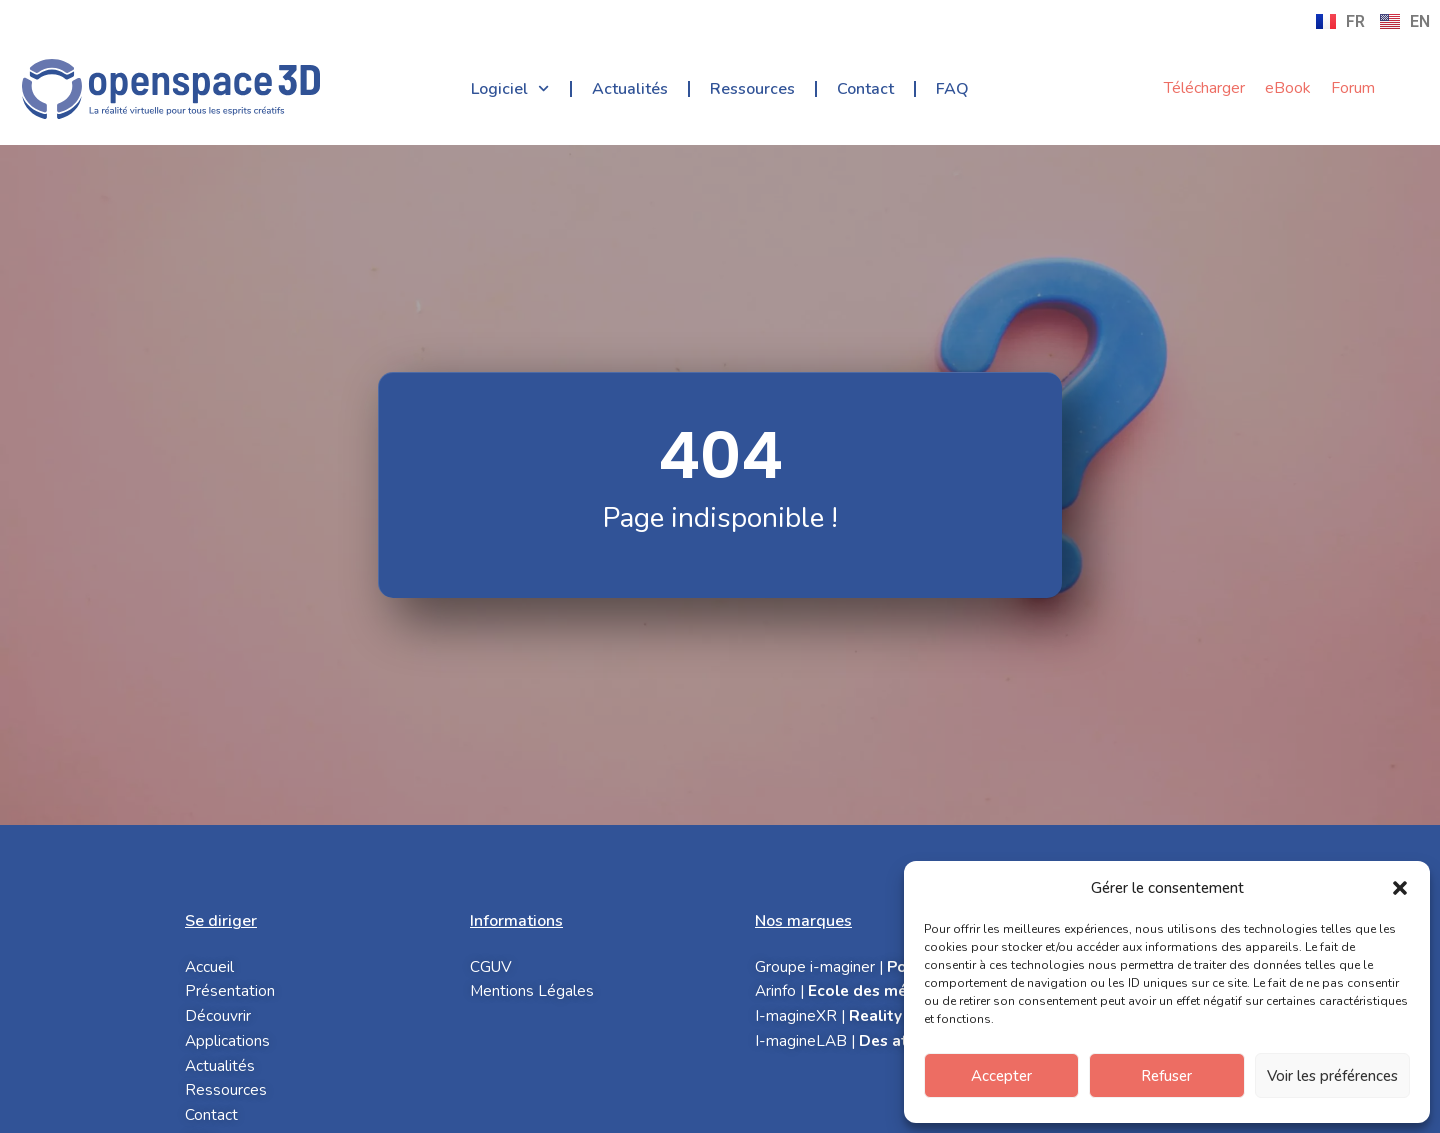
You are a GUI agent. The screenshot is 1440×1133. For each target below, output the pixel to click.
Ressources (752, 89)
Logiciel (510, 88)
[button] (1400, 888)
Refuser (1166, 1076)
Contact (865, 89)
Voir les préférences (1332, 1076)
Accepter (1001, 1076)
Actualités (630, 89)
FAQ (952, 89)
